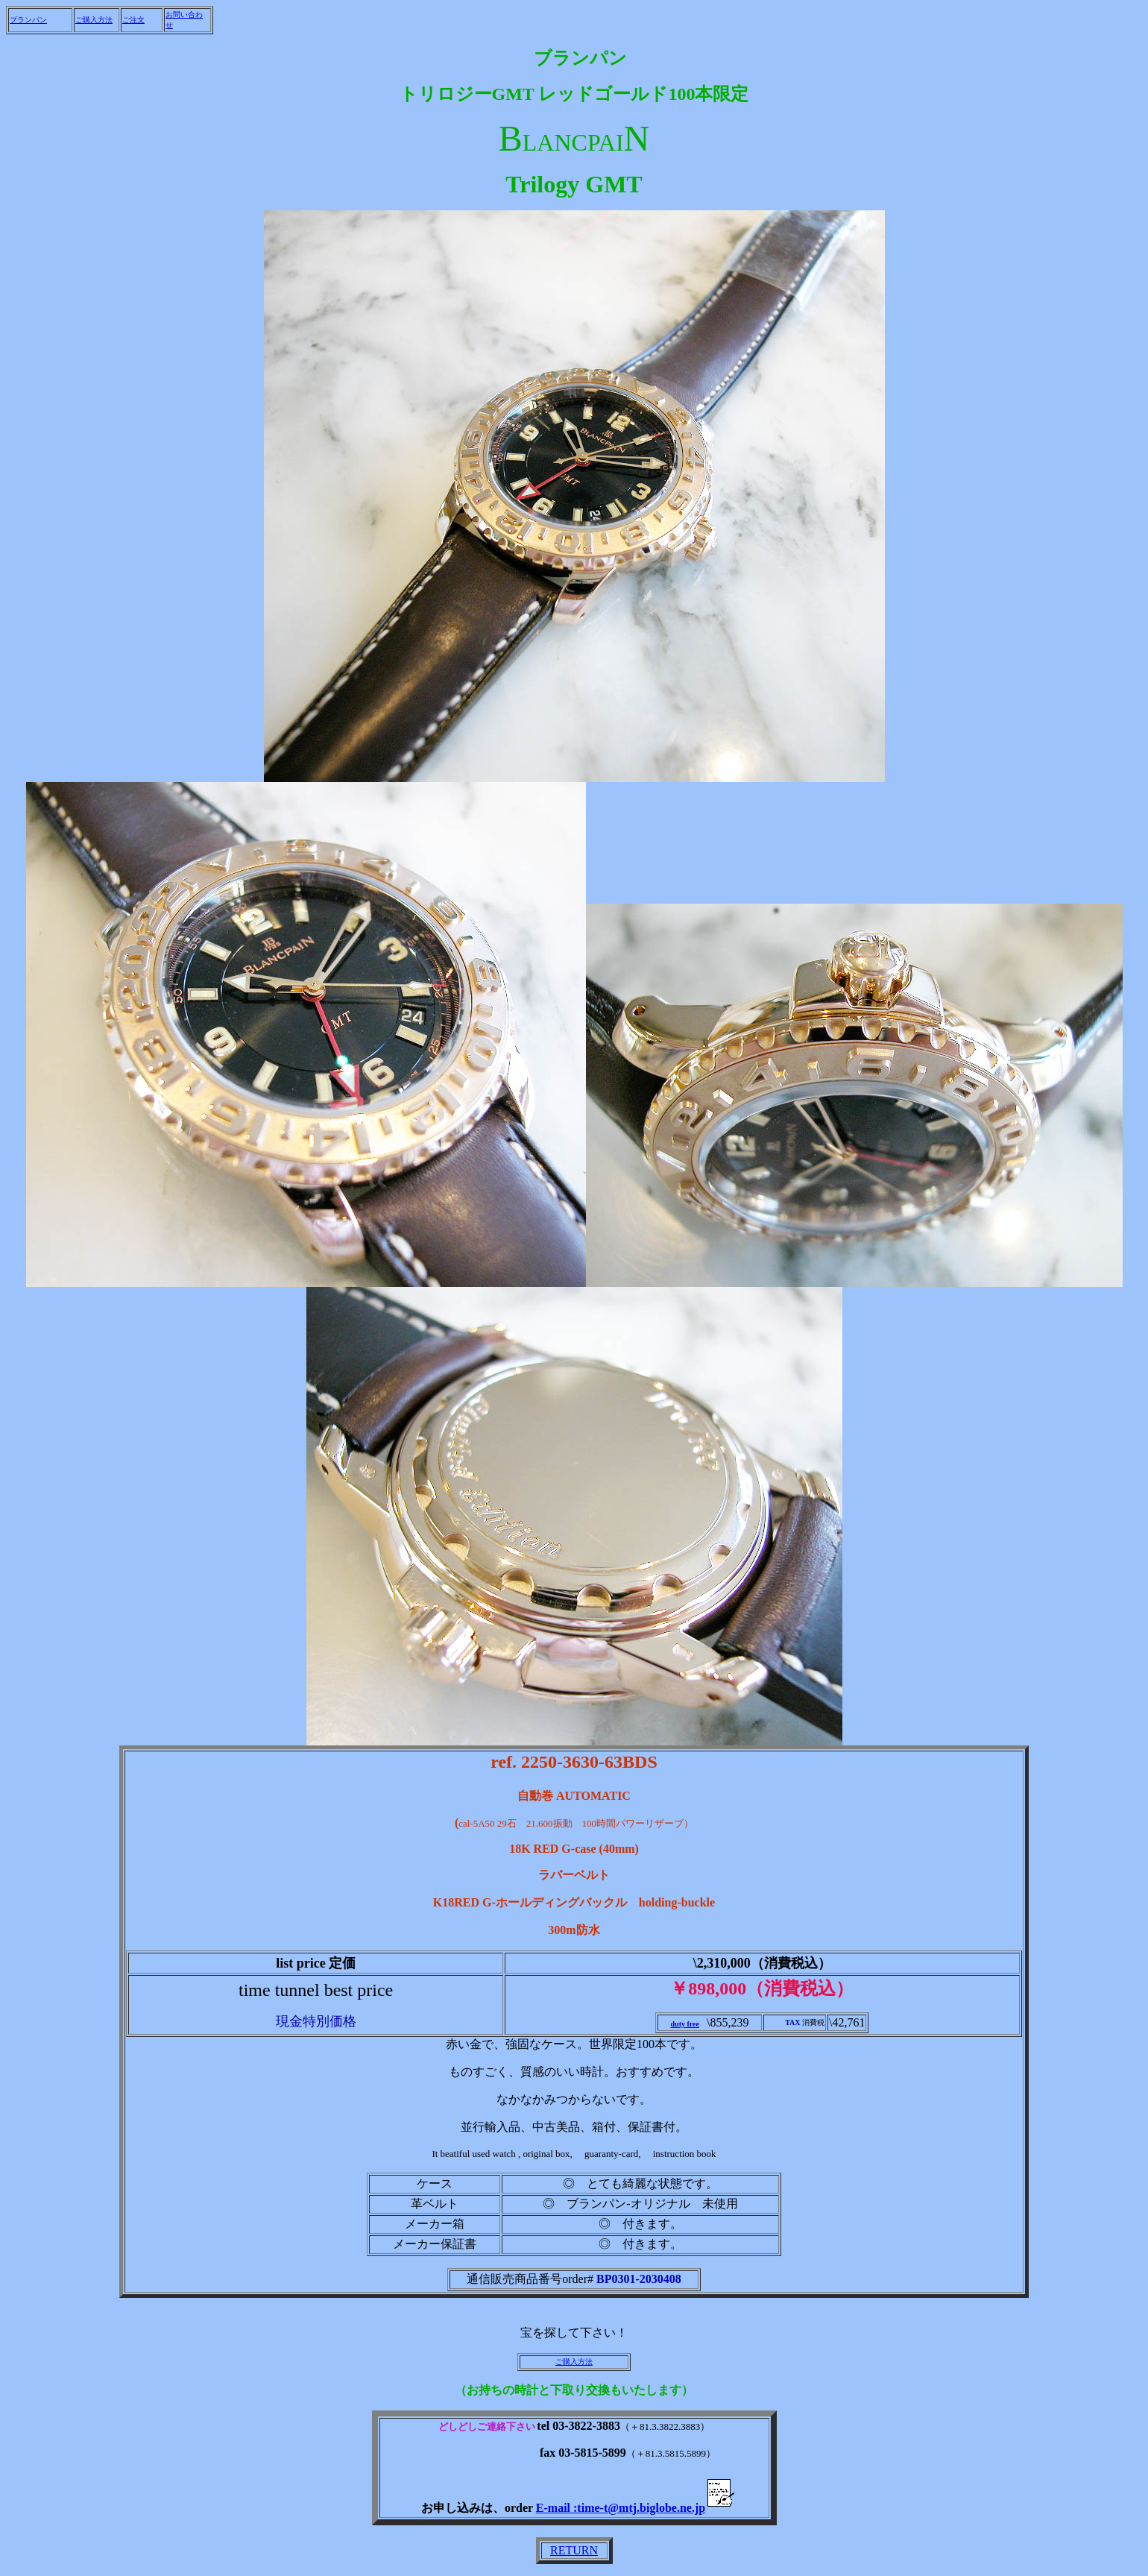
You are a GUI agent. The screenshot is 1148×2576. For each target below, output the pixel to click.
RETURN (574, 2550)
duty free (685, 2024)
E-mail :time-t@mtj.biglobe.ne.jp (637, 2507)
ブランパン (28, 20)
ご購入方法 (94, 20)
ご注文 (133, 20)
